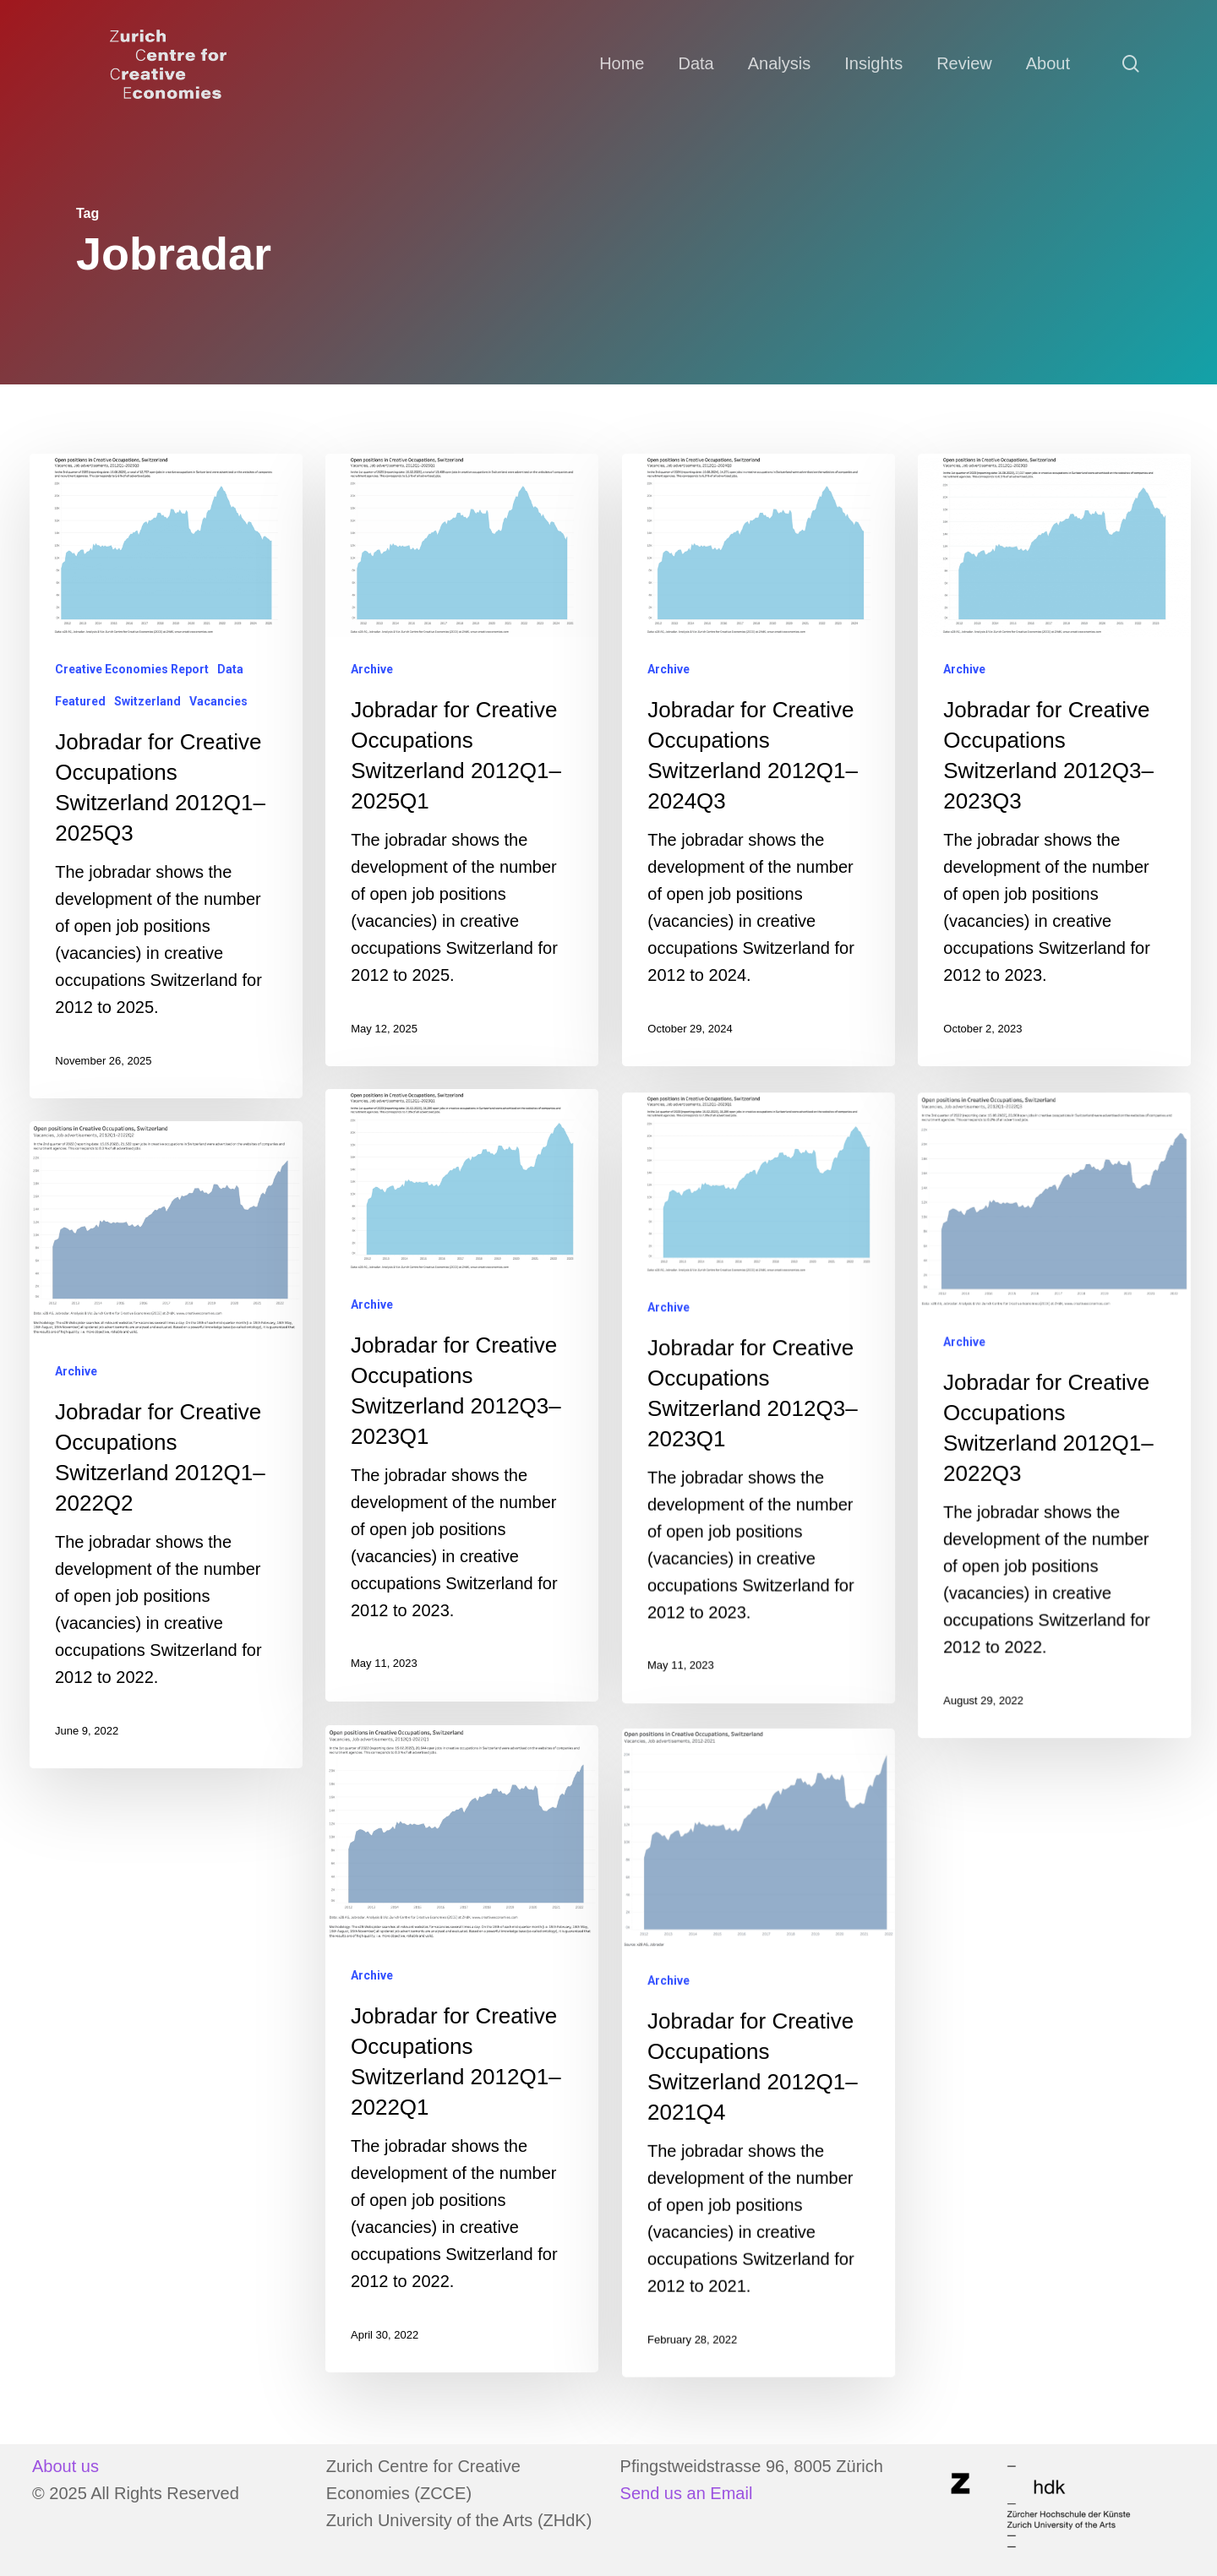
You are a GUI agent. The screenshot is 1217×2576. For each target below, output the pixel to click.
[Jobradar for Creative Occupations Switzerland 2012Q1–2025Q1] (461, 760)
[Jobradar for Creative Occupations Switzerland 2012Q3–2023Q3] (1054, 760)
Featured (80, 701)
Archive (372, 669)
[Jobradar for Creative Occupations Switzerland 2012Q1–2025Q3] (166, 776)
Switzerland (147, 701)
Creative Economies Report (132, 669)
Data (230, 669)
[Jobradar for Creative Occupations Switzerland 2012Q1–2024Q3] (758, 760)
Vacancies (218, 701)
